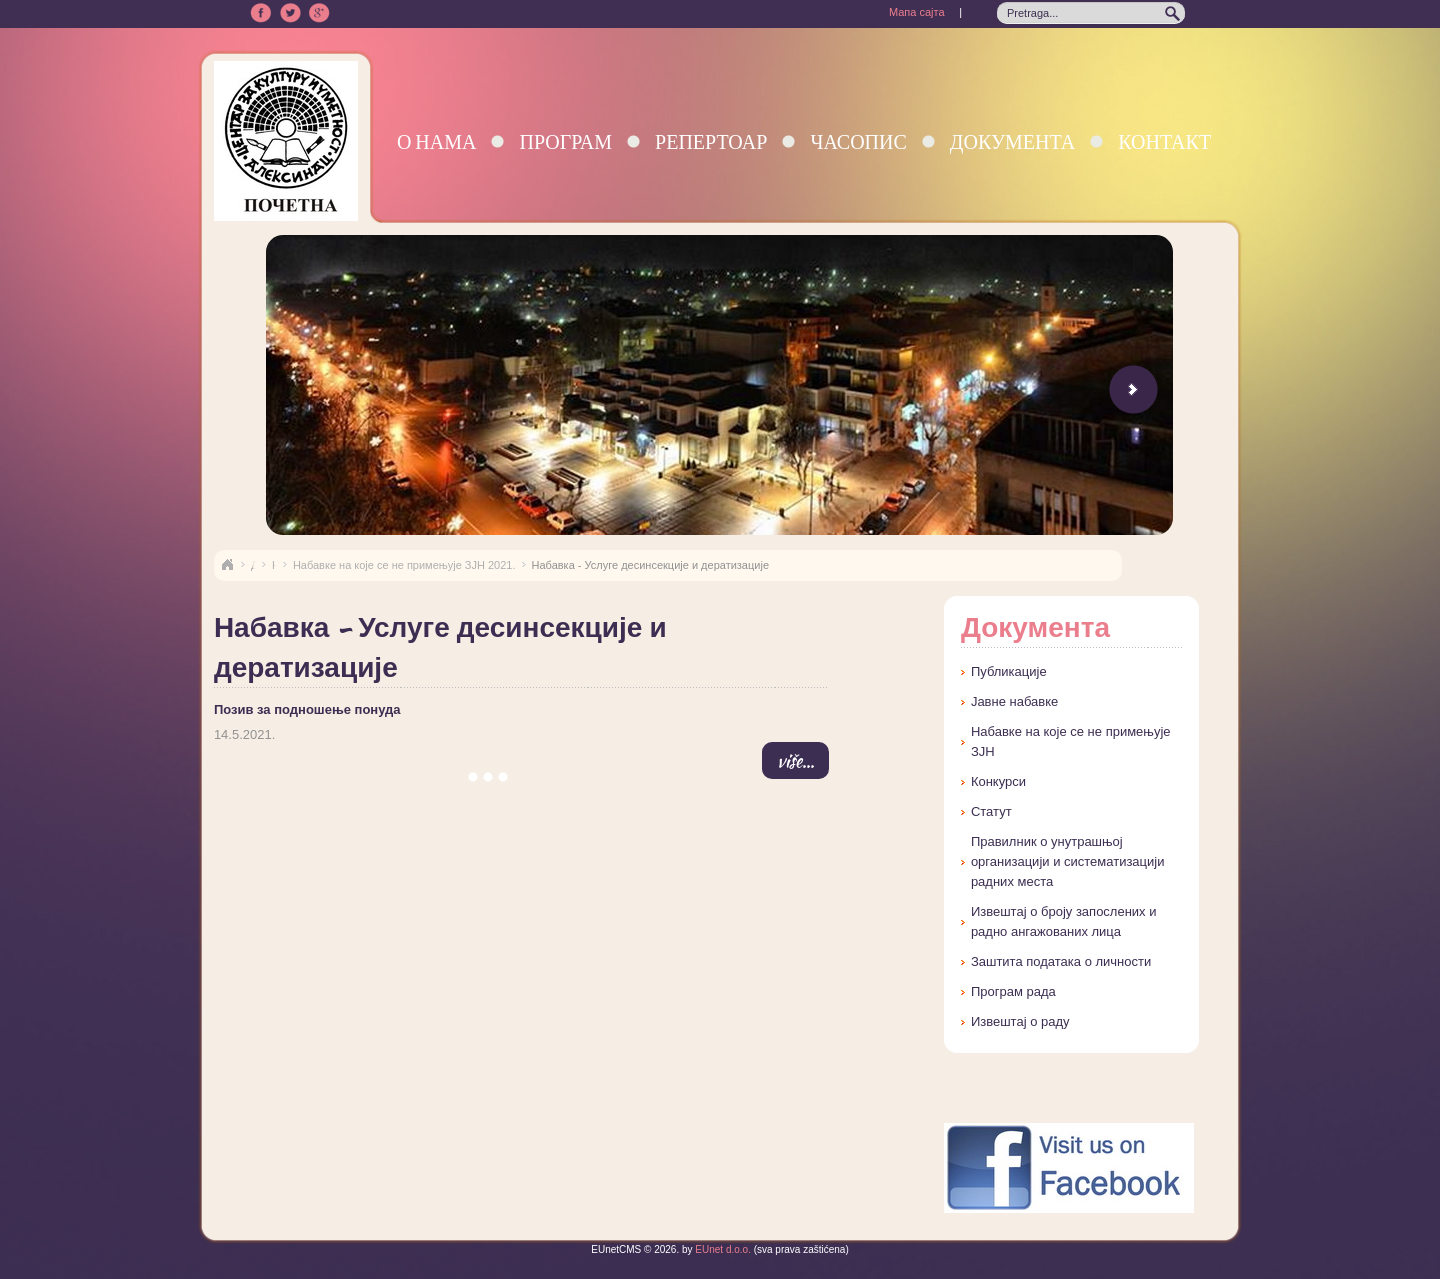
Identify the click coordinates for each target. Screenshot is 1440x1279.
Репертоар (711, 141)
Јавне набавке (1014, 701)
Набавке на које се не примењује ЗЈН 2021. (404, 565)
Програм (565, 141)
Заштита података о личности (1061, 961)
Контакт (1164, 141)
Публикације (1009, 671)
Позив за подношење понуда (307, 709)
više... (795, 760)
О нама (437, 141)
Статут (991, 811)
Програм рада (1013, 991)
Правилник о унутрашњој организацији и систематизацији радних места (1068, 861)
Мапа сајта (917, 12)
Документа (1012, 141)
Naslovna (227, 565)
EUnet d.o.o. (722, 1249)
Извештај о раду (1020, 1021)
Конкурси (998, 781)
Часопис (858, 141)
